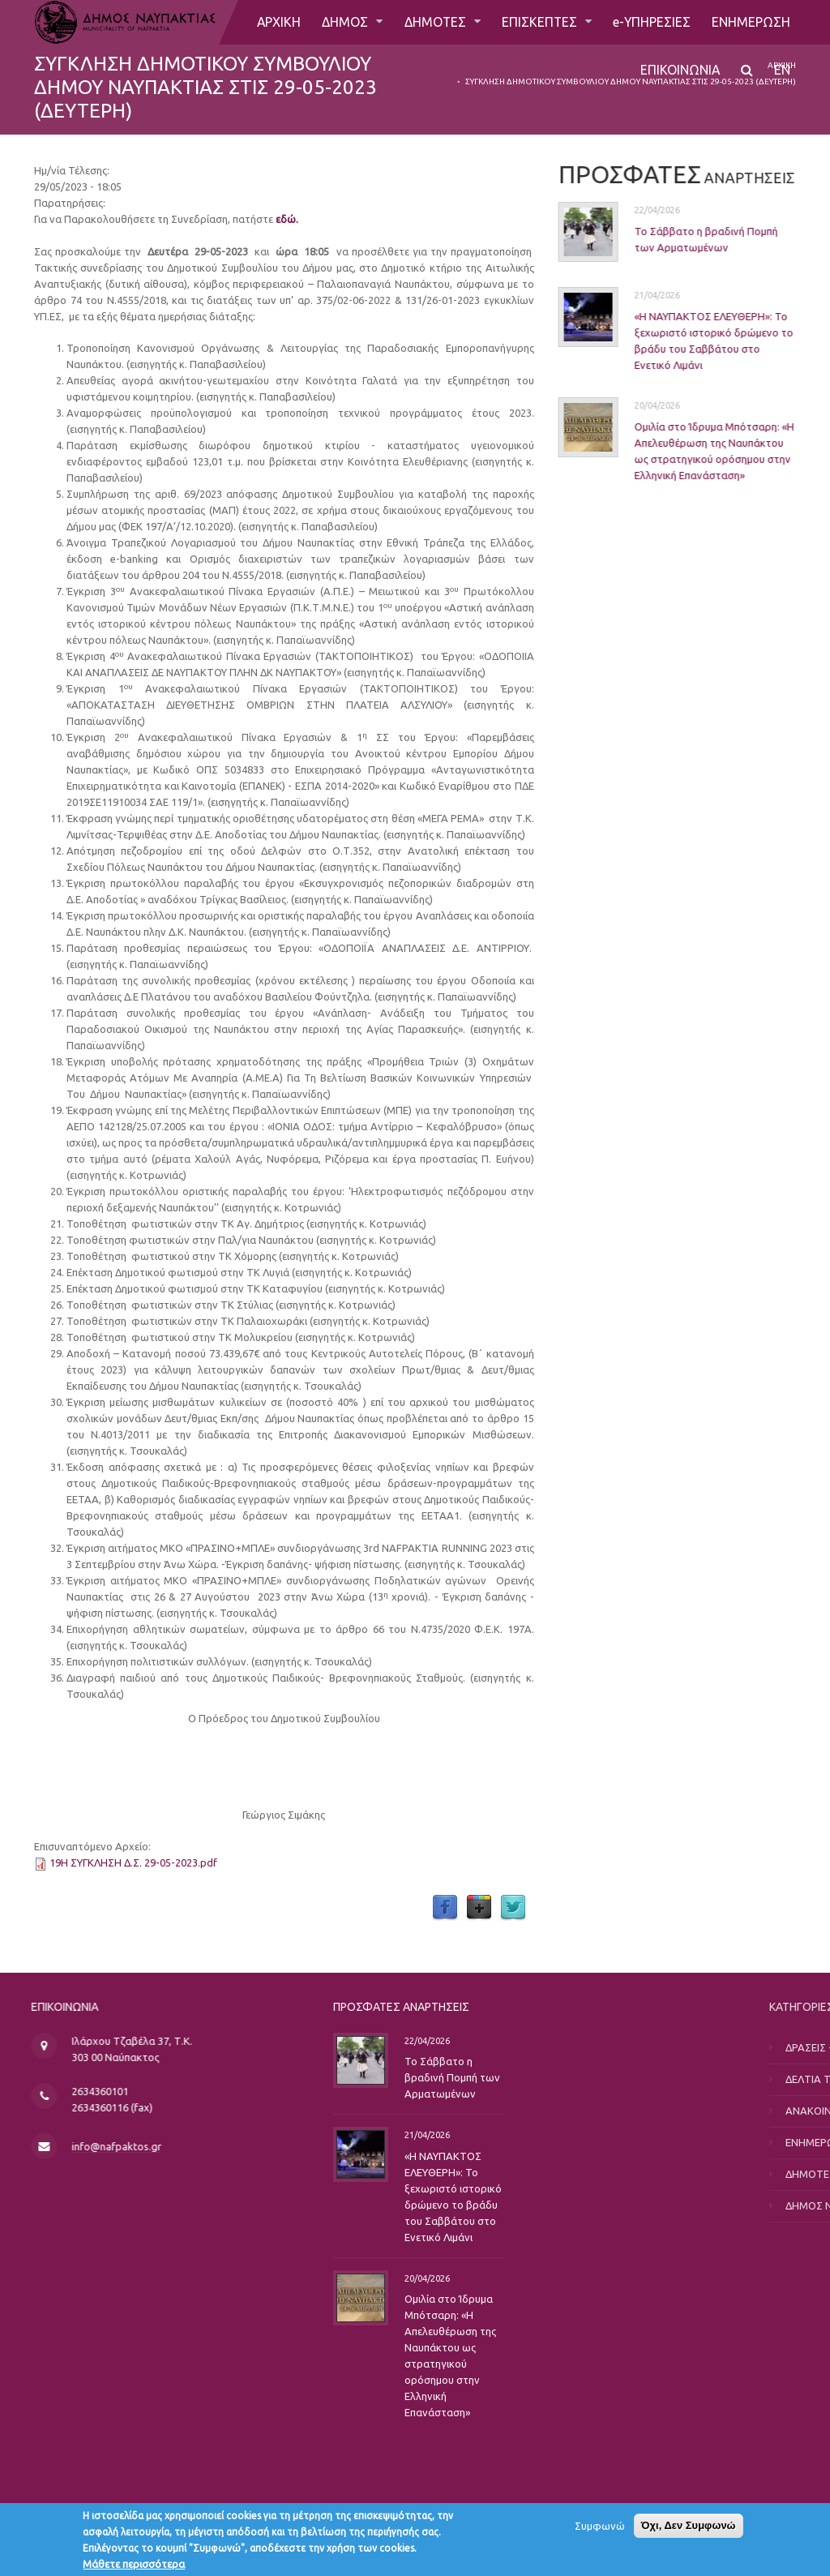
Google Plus (479, 1908)
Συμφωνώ (600, 2529)
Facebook (445, 1908)
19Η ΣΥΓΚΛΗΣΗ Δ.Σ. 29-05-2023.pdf (133, 1862)
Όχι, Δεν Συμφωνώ (688, 2528)
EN (782, 70)
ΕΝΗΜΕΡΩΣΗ (751, 22)
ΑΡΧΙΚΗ (277, 22)
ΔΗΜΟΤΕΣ (435, 22)
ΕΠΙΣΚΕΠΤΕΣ (540, 22)
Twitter (513, 1908)
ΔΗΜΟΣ (345, 22)
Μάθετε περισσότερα (134, 2567)
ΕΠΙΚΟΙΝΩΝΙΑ (680, 70)
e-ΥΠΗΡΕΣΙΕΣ (651, 22)
